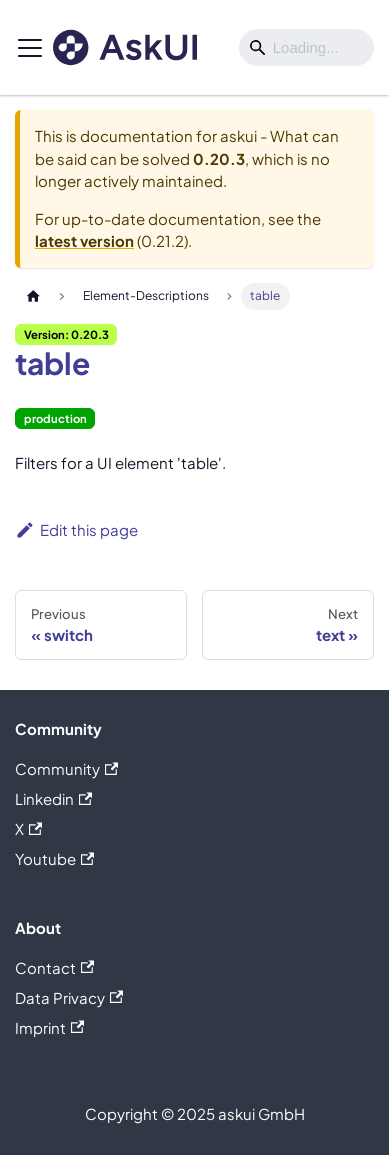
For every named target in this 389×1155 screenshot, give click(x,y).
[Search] (306, 48)
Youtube (54, 858)
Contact (54, 967)
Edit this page (76, 529)
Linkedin (53, 798)
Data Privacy (69, 997)
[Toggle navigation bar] (30, 48)
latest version (84, 240)
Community (66, 768)
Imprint (49, 1027)
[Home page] (33, 297)
